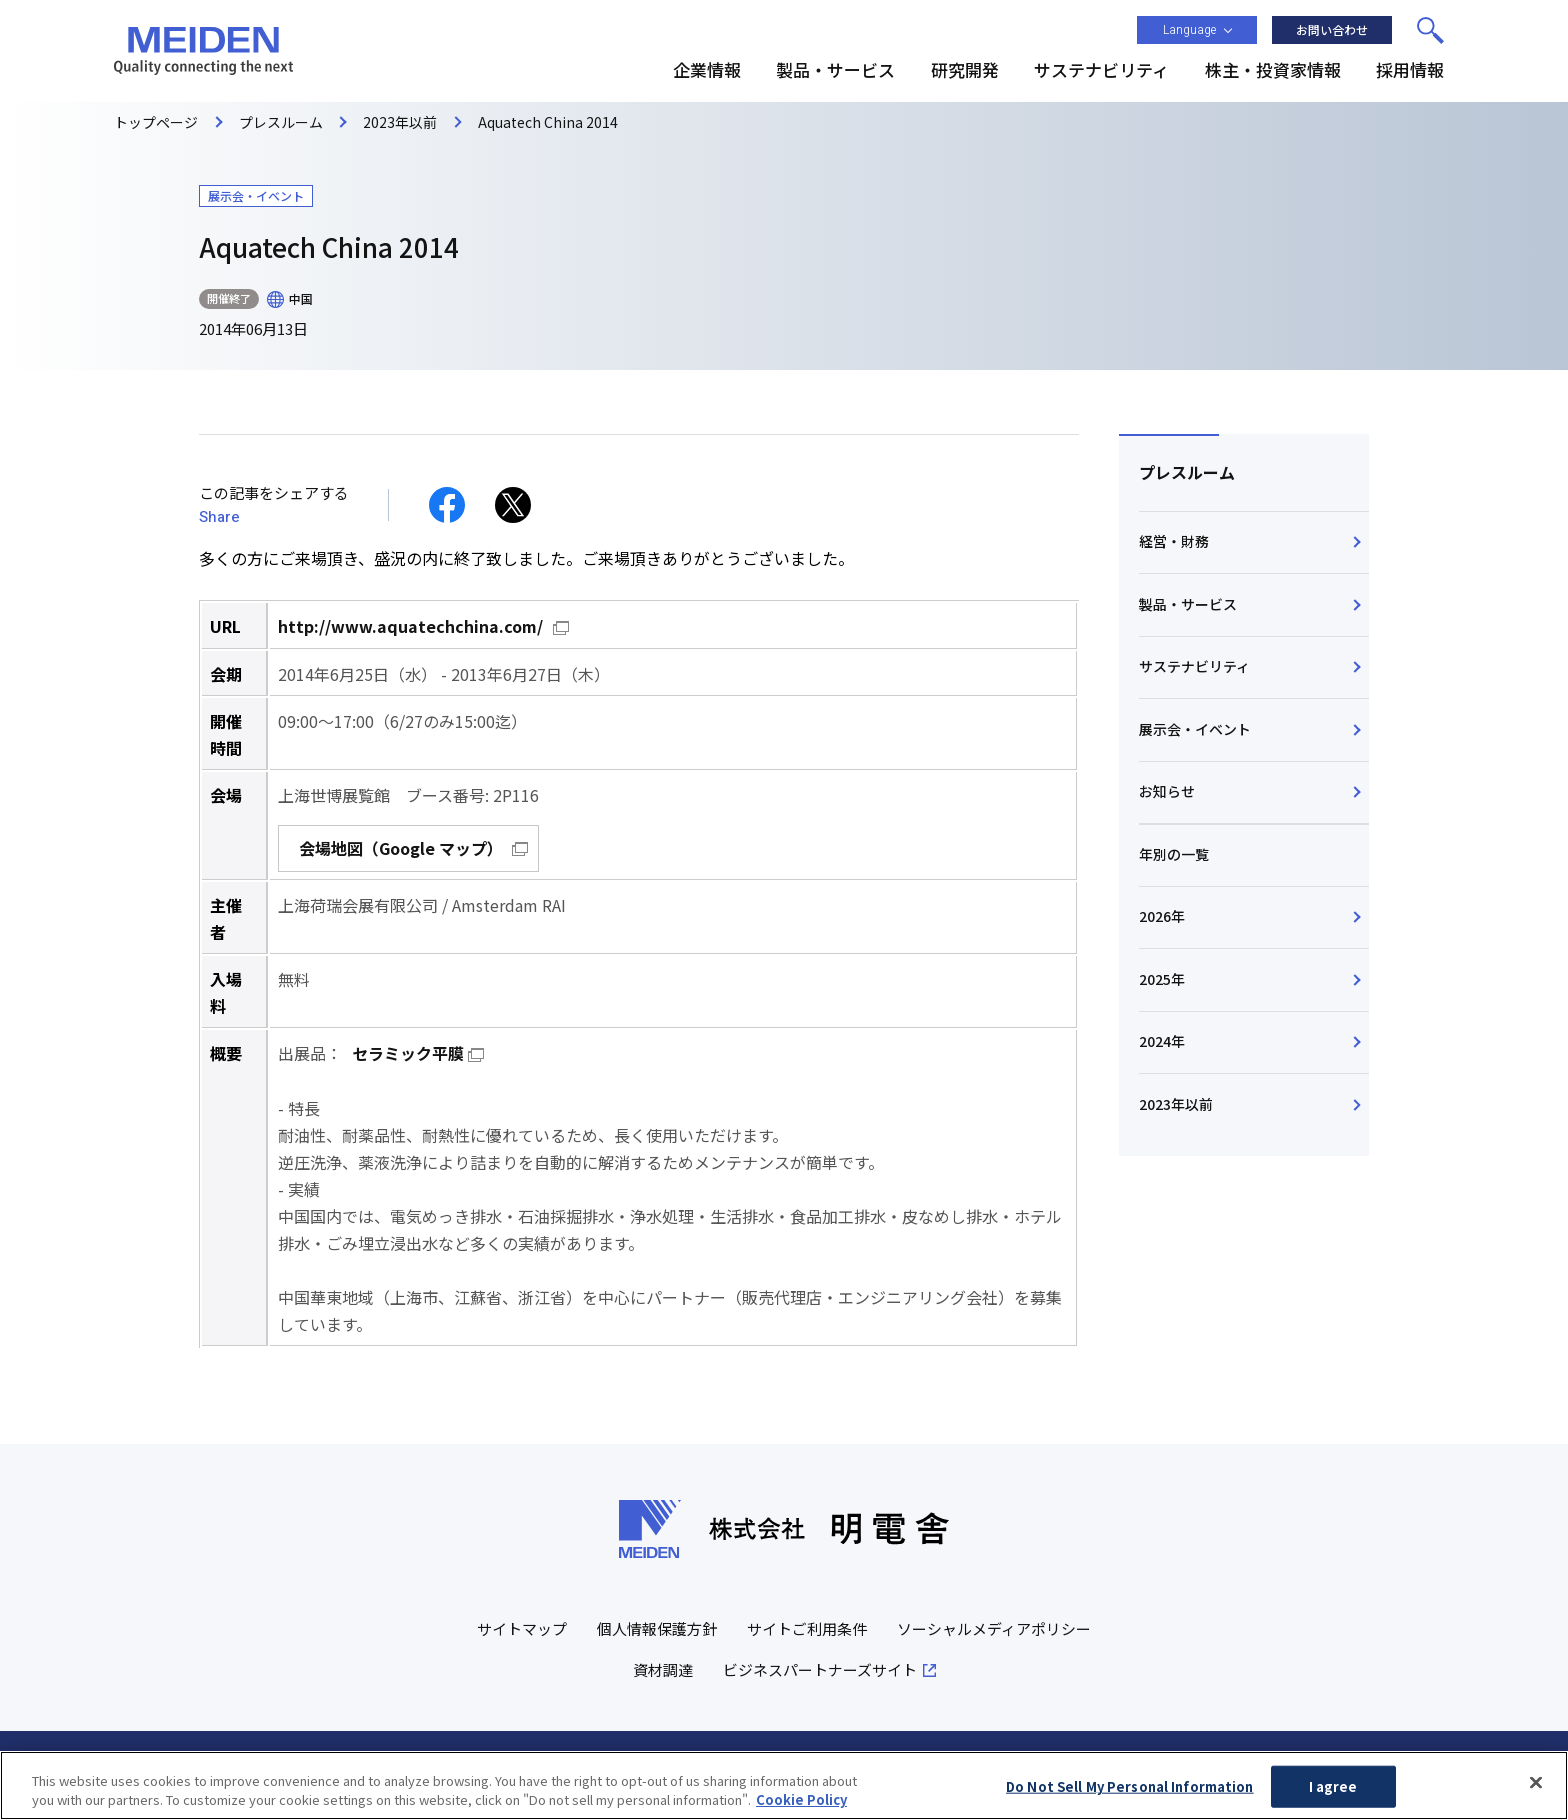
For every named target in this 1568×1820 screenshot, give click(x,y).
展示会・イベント (1195, 730)
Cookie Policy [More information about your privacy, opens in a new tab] (801, 1805)
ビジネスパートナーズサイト (820, 1667)
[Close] (1536, 1788)
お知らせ (1167, 793)
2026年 (1162, 918)
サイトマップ (522, 1626)
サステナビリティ (1194, 667)
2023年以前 (1176, 1107)
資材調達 (663, 1667)
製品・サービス (1188, 604)
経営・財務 (1174, 542)
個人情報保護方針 (657, 1626)
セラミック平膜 (408, 1052)
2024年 (1162, 1044)
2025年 (1162, 981)
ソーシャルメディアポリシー (994, 1626)
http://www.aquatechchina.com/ (410, 626)
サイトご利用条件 (807, 1626)
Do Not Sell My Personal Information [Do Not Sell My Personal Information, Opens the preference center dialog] (1130, 1791)
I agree (1333, 1791)
